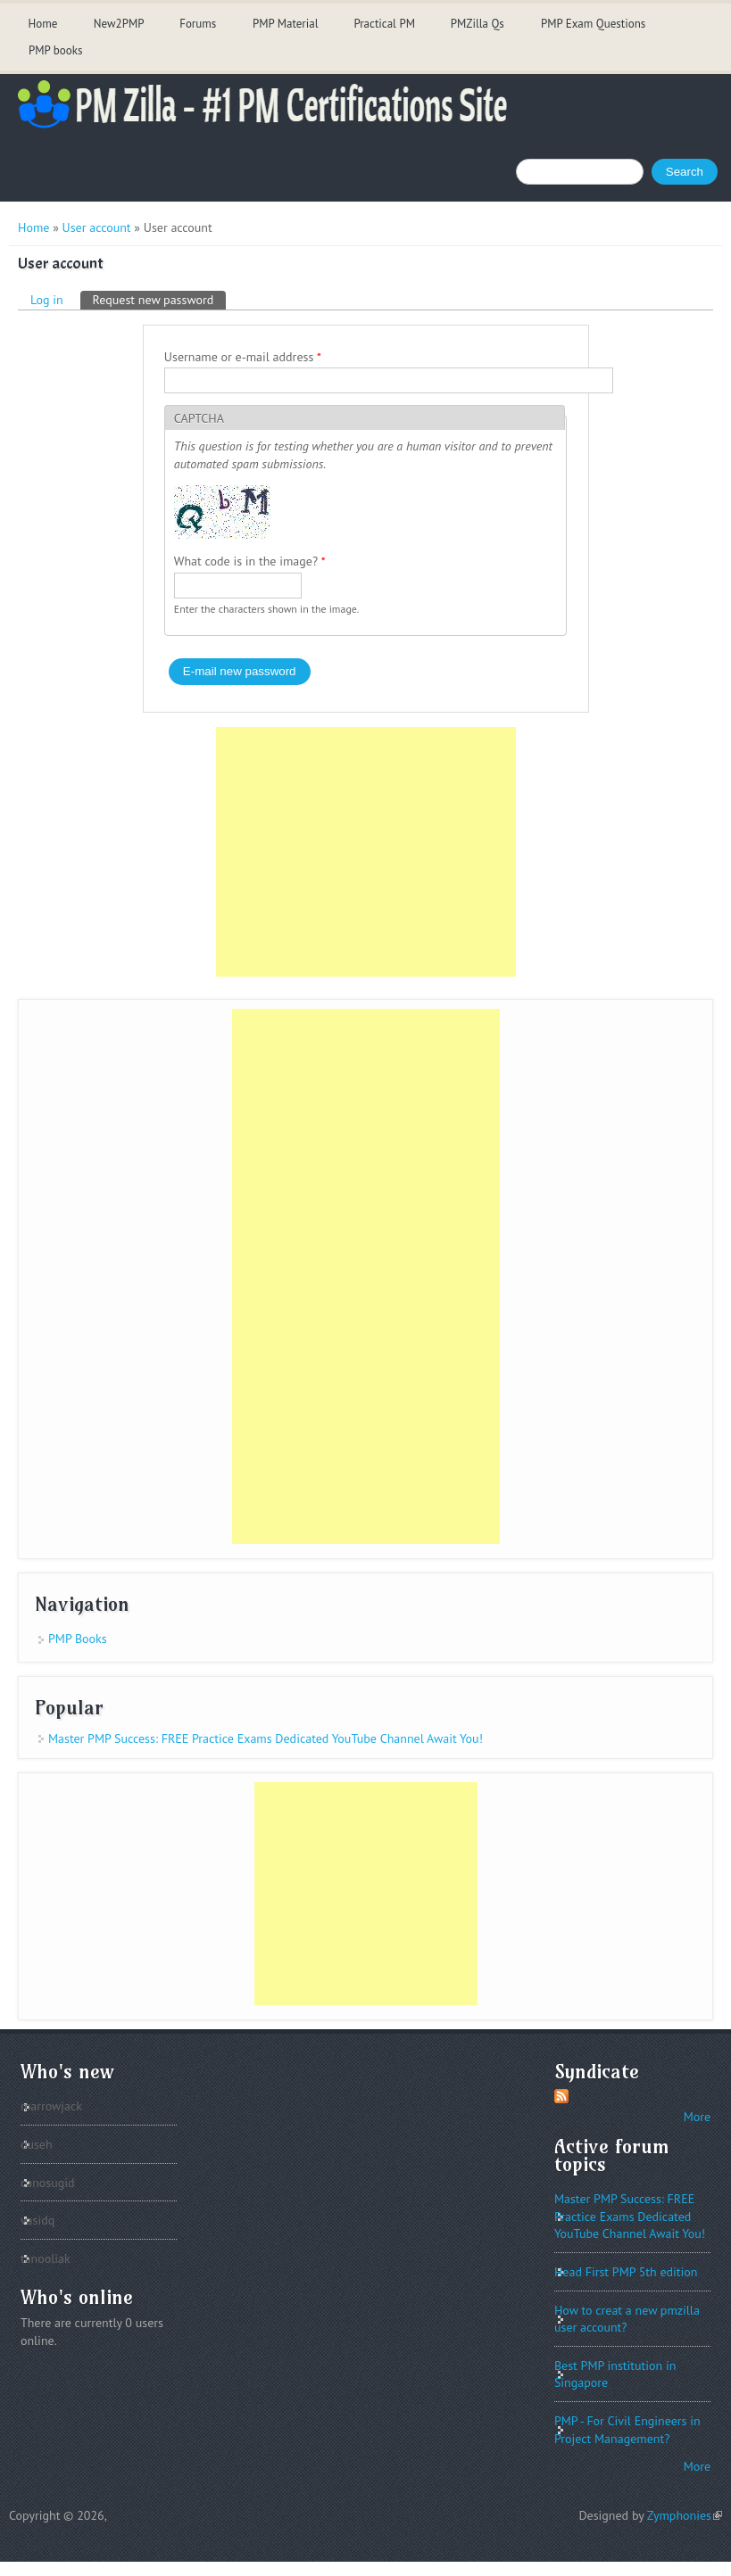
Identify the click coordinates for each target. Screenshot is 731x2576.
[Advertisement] (366, 852)
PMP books (55, 50)
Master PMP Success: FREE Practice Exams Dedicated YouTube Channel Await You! (265, 1738)
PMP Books (77, 1639)
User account (96, 227)
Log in (46, 300)
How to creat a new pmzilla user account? (627, 2319)
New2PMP (119, 23)
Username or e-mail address (242, 357)
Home (42, 23)
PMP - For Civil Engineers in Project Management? (627, 2430)
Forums (197, 23)
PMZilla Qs (477, 23)
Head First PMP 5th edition (626, 2272)
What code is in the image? (250, 561)
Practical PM (384, 23)
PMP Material (286, 23)
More (697, 2117)
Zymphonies (684, 2515)
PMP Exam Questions (593, 23)
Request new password (160, 299)
